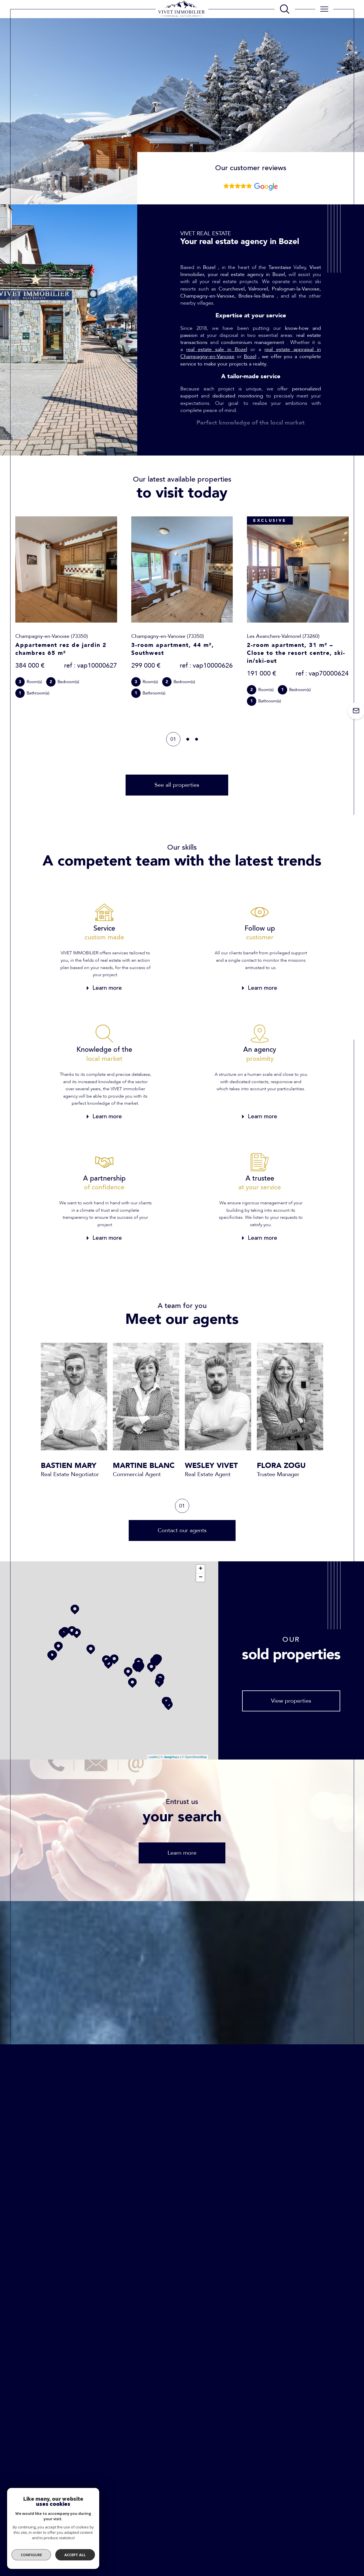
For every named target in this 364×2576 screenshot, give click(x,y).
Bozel (250, 356)
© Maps (169, 1757)
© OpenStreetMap (194, 1757)
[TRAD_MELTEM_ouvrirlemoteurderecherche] (285, 9)
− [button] (200, 1577)
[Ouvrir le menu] (324, 9)
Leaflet (153, 1757)
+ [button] (200, 1569)
